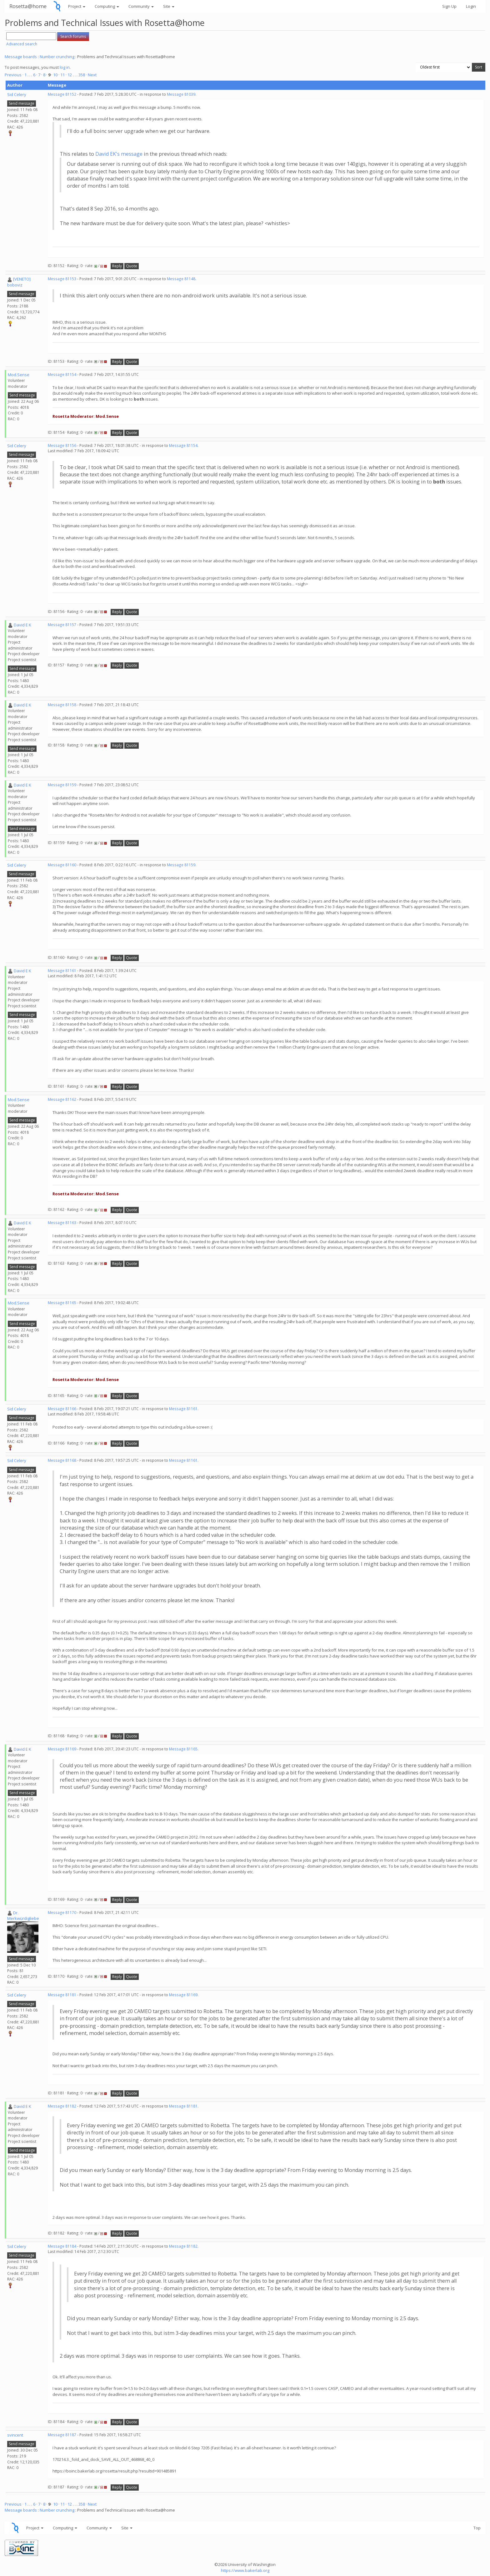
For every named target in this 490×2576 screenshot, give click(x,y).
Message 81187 (62, 2434)
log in (65, 67)
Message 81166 (62, 1408)
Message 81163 (62, 1222)
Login (471, 6)
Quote (131, 266)
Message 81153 (62, 278)
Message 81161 (62, 970)
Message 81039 (181, 94)
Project (76, 6)
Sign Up (449, 6)
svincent (15, 2435)
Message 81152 (62, 94)
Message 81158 (62, 704)
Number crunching (57, 56)
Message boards (21, 56)
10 (55, 75)
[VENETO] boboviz (19, 282)
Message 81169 (62, 1749)
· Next (91, 75)
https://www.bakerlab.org (245, 2570)
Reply (117, 266)
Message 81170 (62, 1912)
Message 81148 (181, 278)
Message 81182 (62, 2106)
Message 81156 (62, 445)
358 (81, 75)
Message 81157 (62, 624)
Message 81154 (62, 374)
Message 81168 (62, 1460)
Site (168, 6)
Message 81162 (62, 1099)
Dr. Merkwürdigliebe (23, 1915)
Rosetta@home (28, 6)
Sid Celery (16, 94)
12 (70, 75)
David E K (22, 625)
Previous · (14, 75)
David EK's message (118, 153)
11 (62, 75)
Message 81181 (62, 1994)
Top (477, 2528)
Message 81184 (62, 2246)
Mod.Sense (18, 374)
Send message (21, 103)
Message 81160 (62, 865)
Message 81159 (62, 784)
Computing (107, 6)
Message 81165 (62, 1302)
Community (141, 6)
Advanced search (21, 44)
